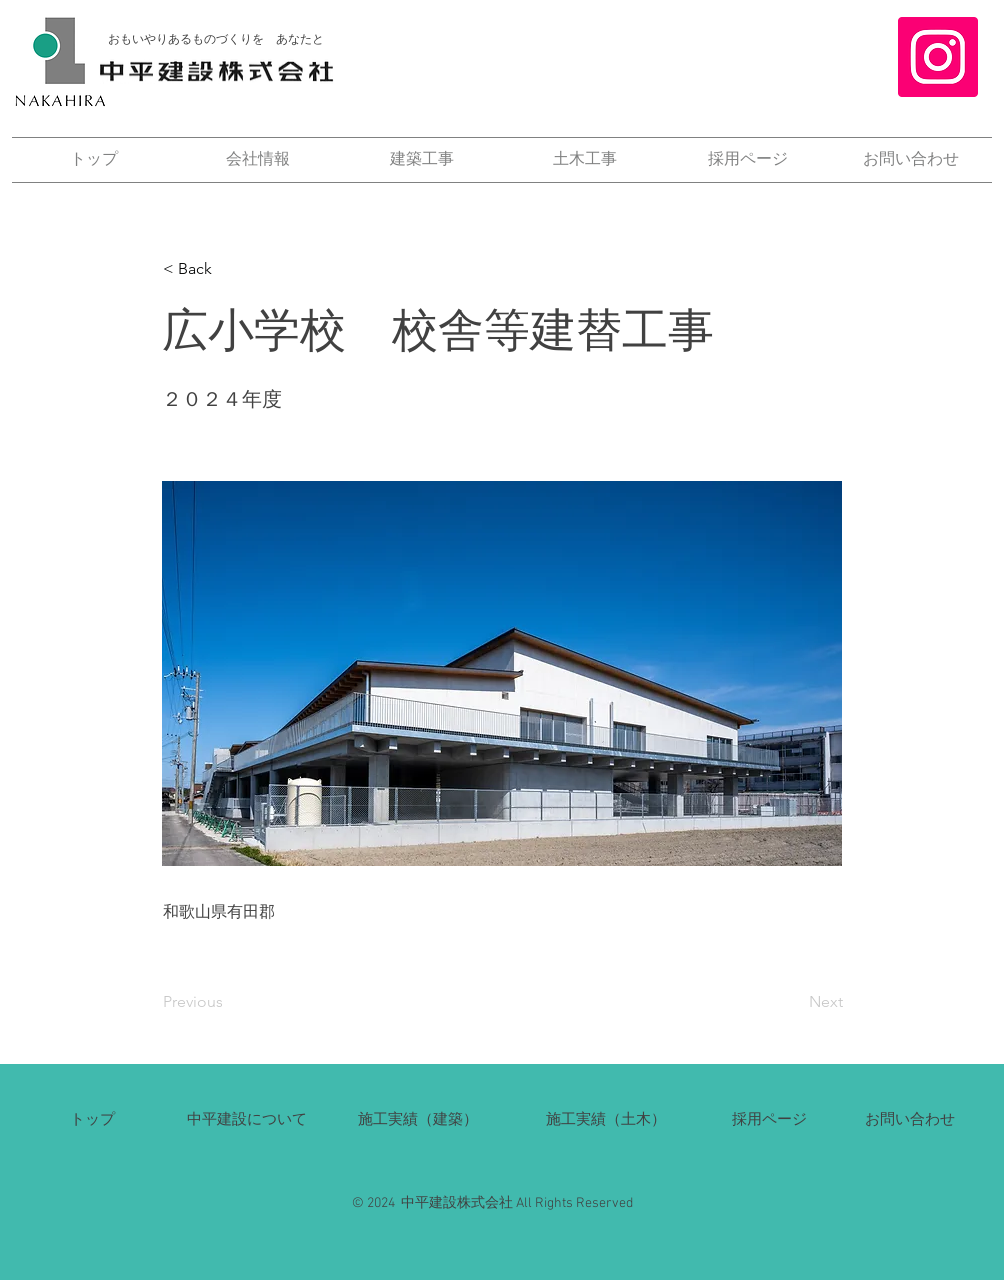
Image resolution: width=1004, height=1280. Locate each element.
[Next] (793, 1002)
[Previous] (229, 1002)
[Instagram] (938, 57)
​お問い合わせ (910, 1118)
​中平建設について (247, 1118)
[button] (229, 269)
